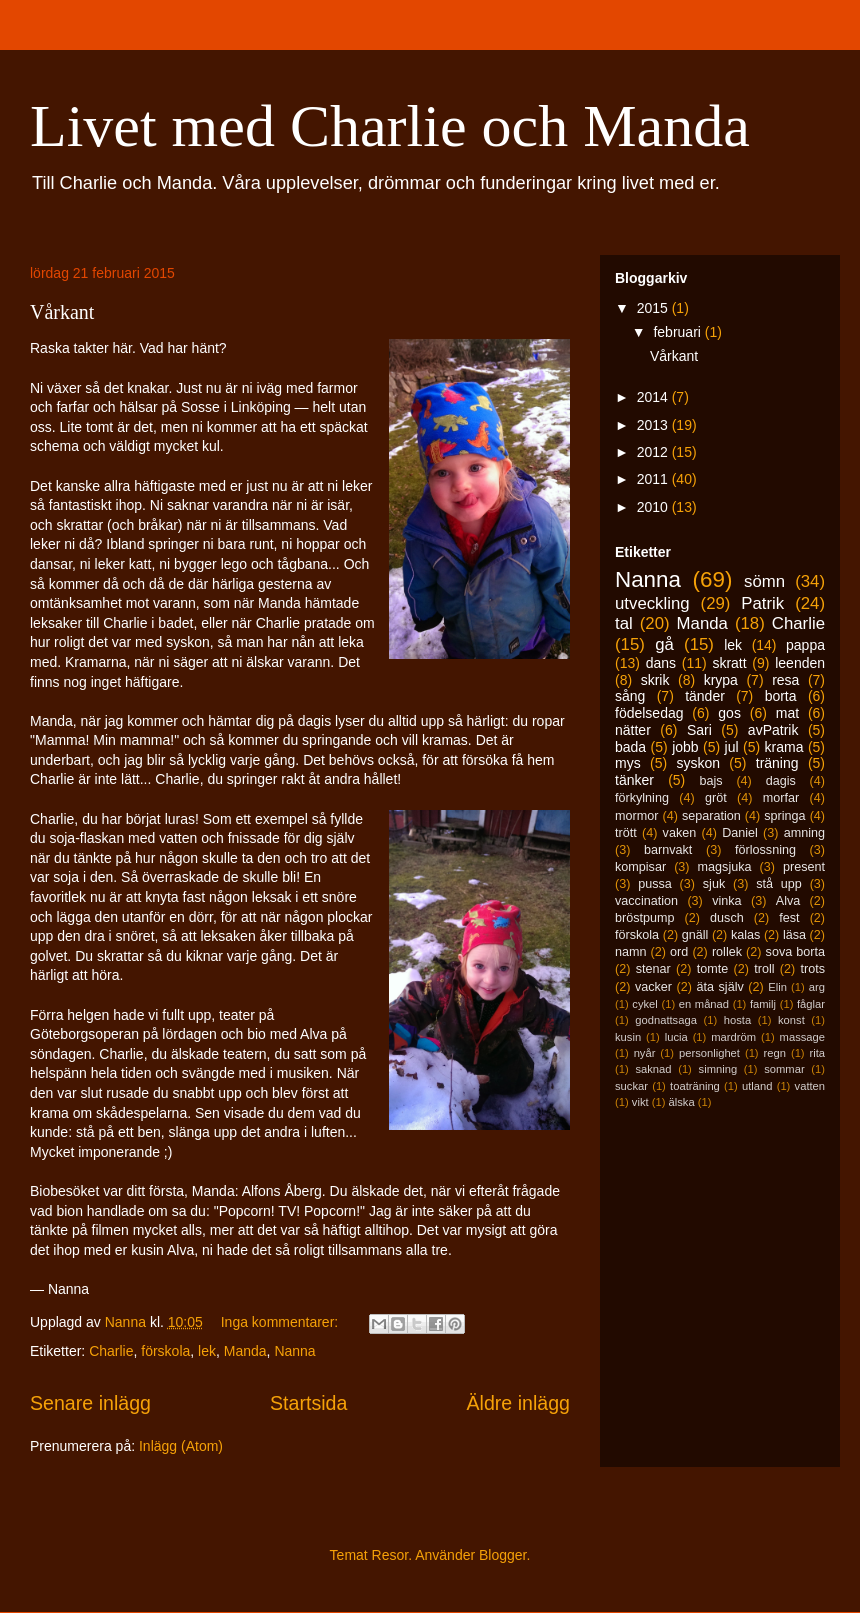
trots (813, 969)
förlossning (765, 850)
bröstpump (645, 918)
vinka (726, 901)
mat (787, 713)
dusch (727, 918)
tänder (705, 696)
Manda (245, 1351)
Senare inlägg (90, 1403)
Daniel (740, 833)
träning (777, 763)
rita (818, 1053)
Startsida (308, 1403)
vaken (680, 833)
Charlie (111, 1351)
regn (775, 1053)
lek (207, 1351)
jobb (685, 747)
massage (802, 1037)
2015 (654, 308)
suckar (631, 1086)
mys (628, 763)
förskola (165, 1351)
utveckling (652, 603)
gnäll (695, 935)
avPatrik (773, 730)
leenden (800, 663)
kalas (745, 935)
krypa (721, 680)
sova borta (795, 952)
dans (661, 663)
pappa (805, 645)
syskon (698, 763)
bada (630, 747)
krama (784, 747)
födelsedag (649, 713)
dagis (781, 781)
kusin (628, 1037)
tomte (713, 969)
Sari (699, 730)
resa (785, 680)
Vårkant (62, 312)
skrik (655, 680)
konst (791, 1020)
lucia (676, 1037)
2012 (654, 452)
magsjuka (725, 867)
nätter (633, 730)
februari (678, 332)
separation (711, 816)
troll (764, 969)
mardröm (733, 1037)
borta (781, 696)
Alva (788, 901)
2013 (654, 425)
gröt (716, 798)
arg (817, 987)
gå (664, 644)
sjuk (714, 884)
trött (626, 833)
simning (718, 1069)
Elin (777, 987)
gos (729, 713)
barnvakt (668, 850)
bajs (710, 781)
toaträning (695, 1086)
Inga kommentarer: (281, 1322)
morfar (781, 798)
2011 (654, 479)
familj (763, 1004)
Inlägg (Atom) (181, 1446)
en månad (704, 1004)
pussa (655, 884)
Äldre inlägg (518, 1403)
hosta (737, 1020)
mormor (636, 816)
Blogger (502, 1555)
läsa (794, 935)
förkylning (642, 798)
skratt (729, 663)
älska (681, 1102)
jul (732, 747)
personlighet (709, 1053)
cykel (645, 1004)
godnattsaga (666, 1020)
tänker (634, 780)
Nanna (294, 1351)
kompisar (640, 867)
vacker (653, 987)
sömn (764, 581)
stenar (653, 969)
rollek (727, 952)
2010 (654, 507)
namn (631, 952)
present (804, 867)
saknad (653, 1069)
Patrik (762, 603)
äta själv (720, 987)
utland (757, 1086)
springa (784, 816)
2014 (654, 397)
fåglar (811, 1004)
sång (630, 696)
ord (679, 952)
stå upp (779, 884)
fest (789, 918)
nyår (645, 1053)
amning (804, 833)
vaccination (646, 901)
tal (624, 623)
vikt (640, 1102)
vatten (810, 1086)
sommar (784, 1069)
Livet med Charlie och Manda (390, 126)
